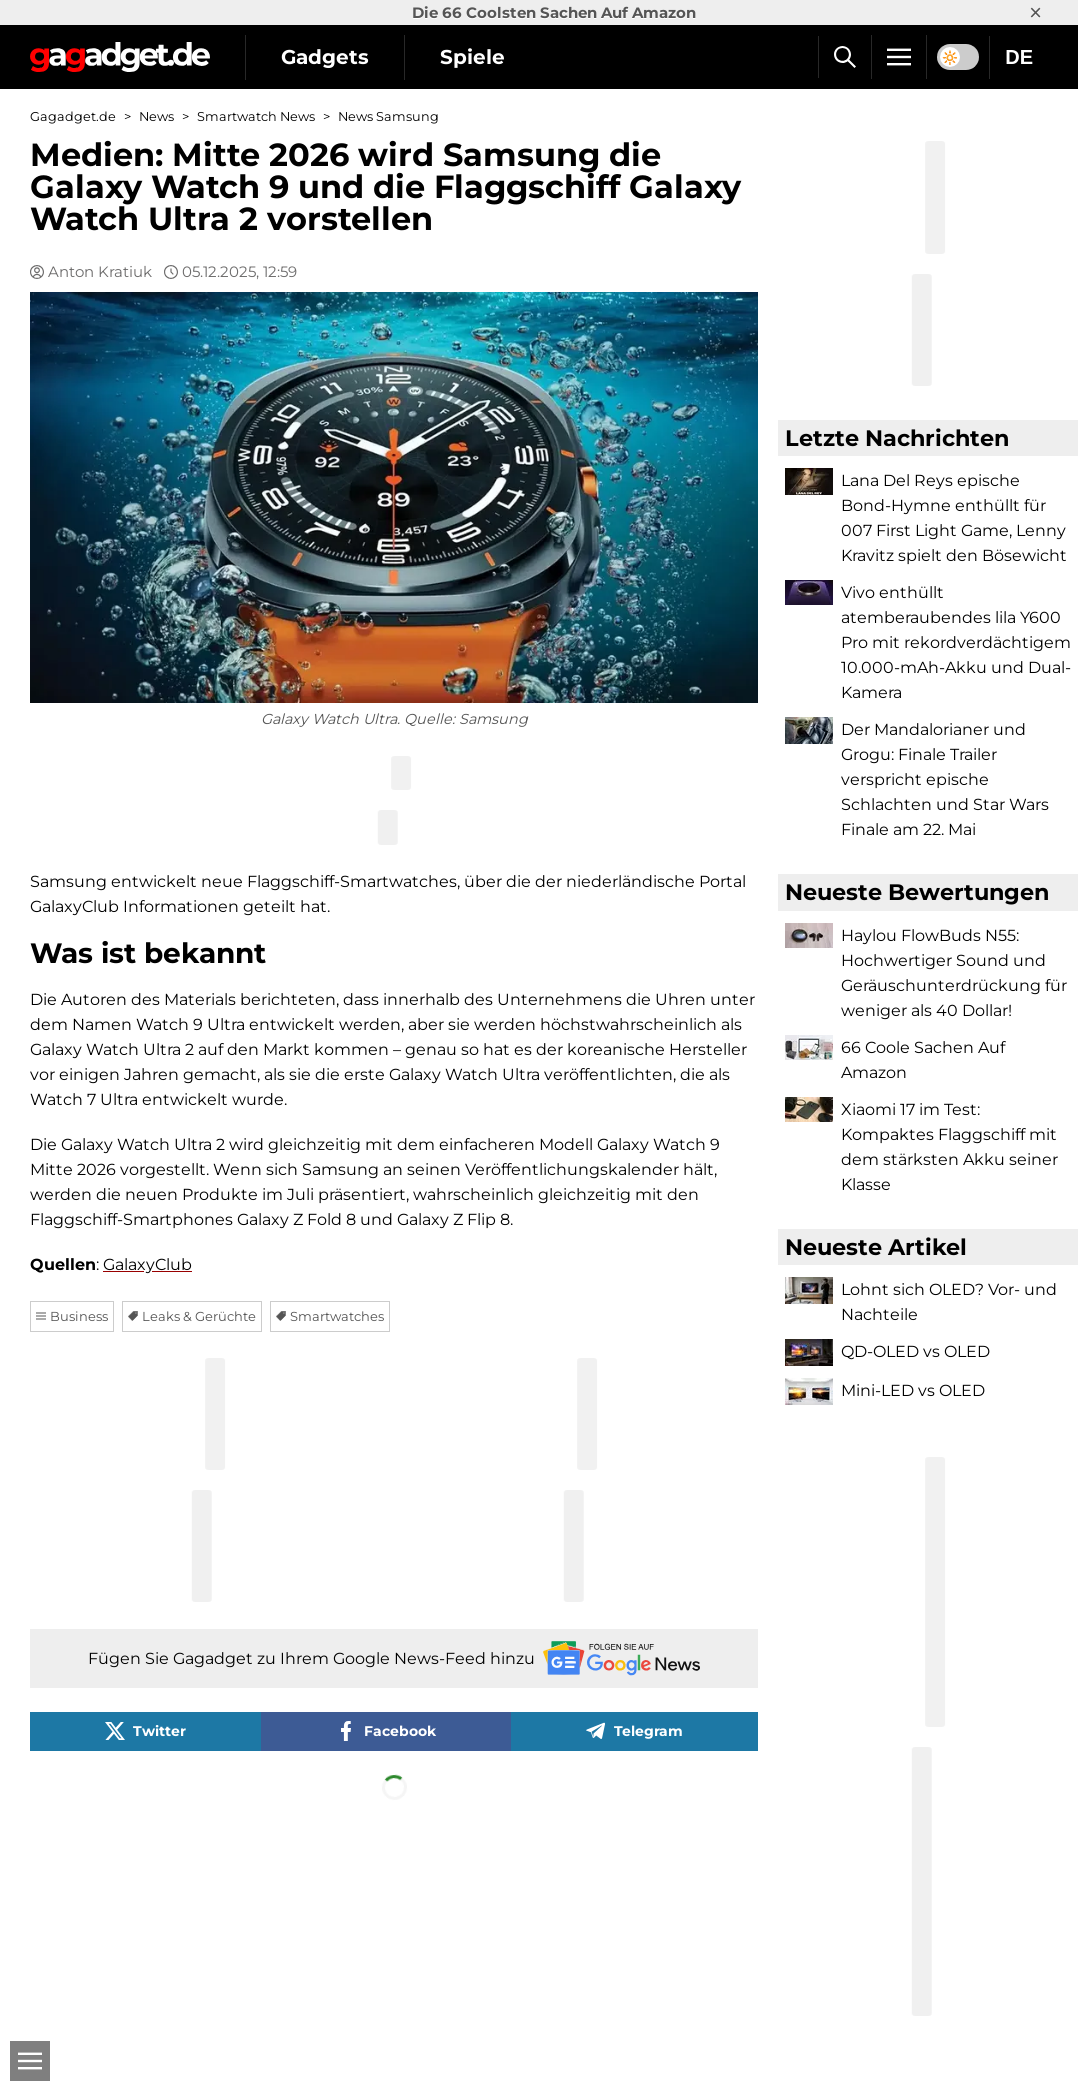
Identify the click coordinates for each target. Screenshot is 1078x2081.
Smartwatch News (256, 116)
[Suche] (844, 57)
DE (1019, 57)
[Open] (30, 2061)
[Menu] (899, 57)
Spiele (472, 57)
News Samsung (388, 116)
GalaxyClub (147, 1264)
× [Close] (1035, 12)
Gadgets (325, 57)
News (156, 116)
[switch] (958, 57)
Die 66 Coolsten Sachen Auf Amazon (554, 12)
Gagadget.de (73, 116)
